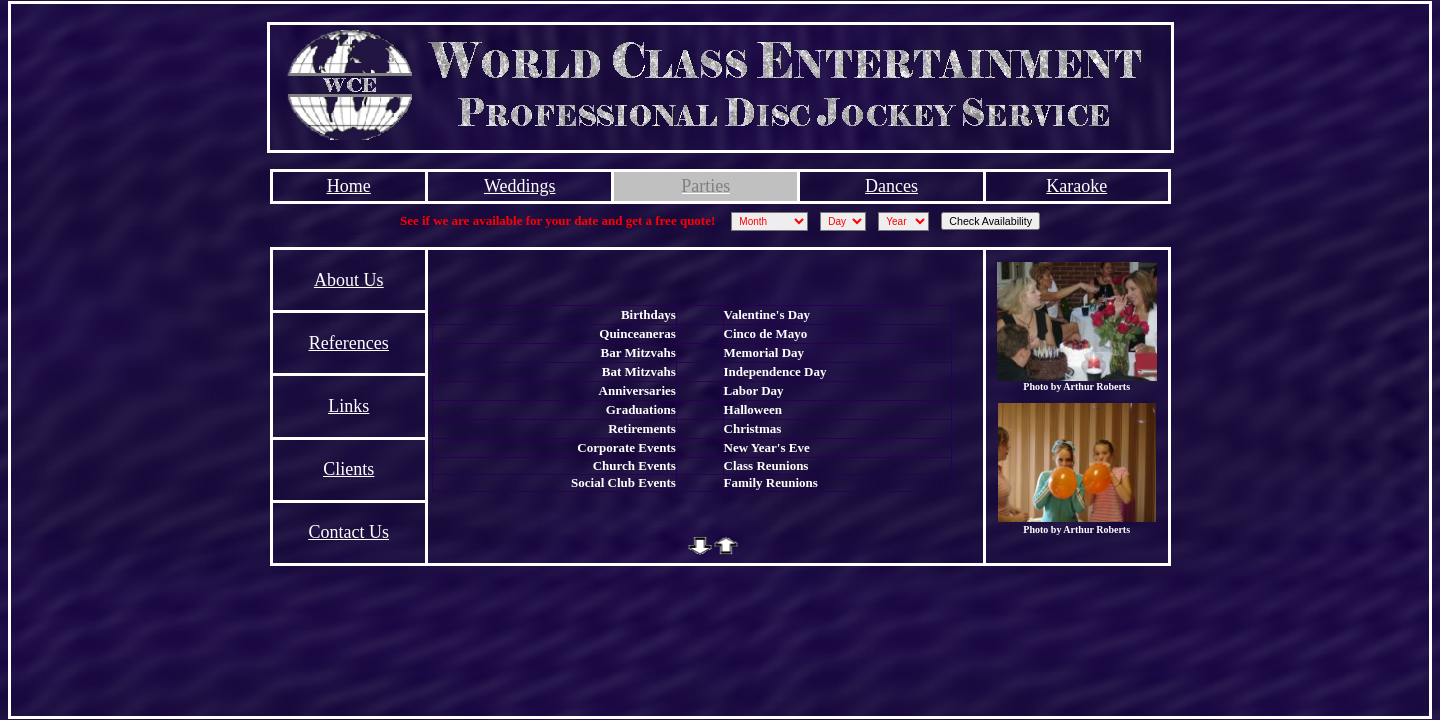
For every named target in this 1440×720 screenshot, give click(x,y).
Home (349, 186)
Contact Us (348, 532)
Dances (891, 186)
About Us (349, 280)
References (349, 343)
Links (348, 406)
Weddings (520, 186)
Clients (348, 469)
